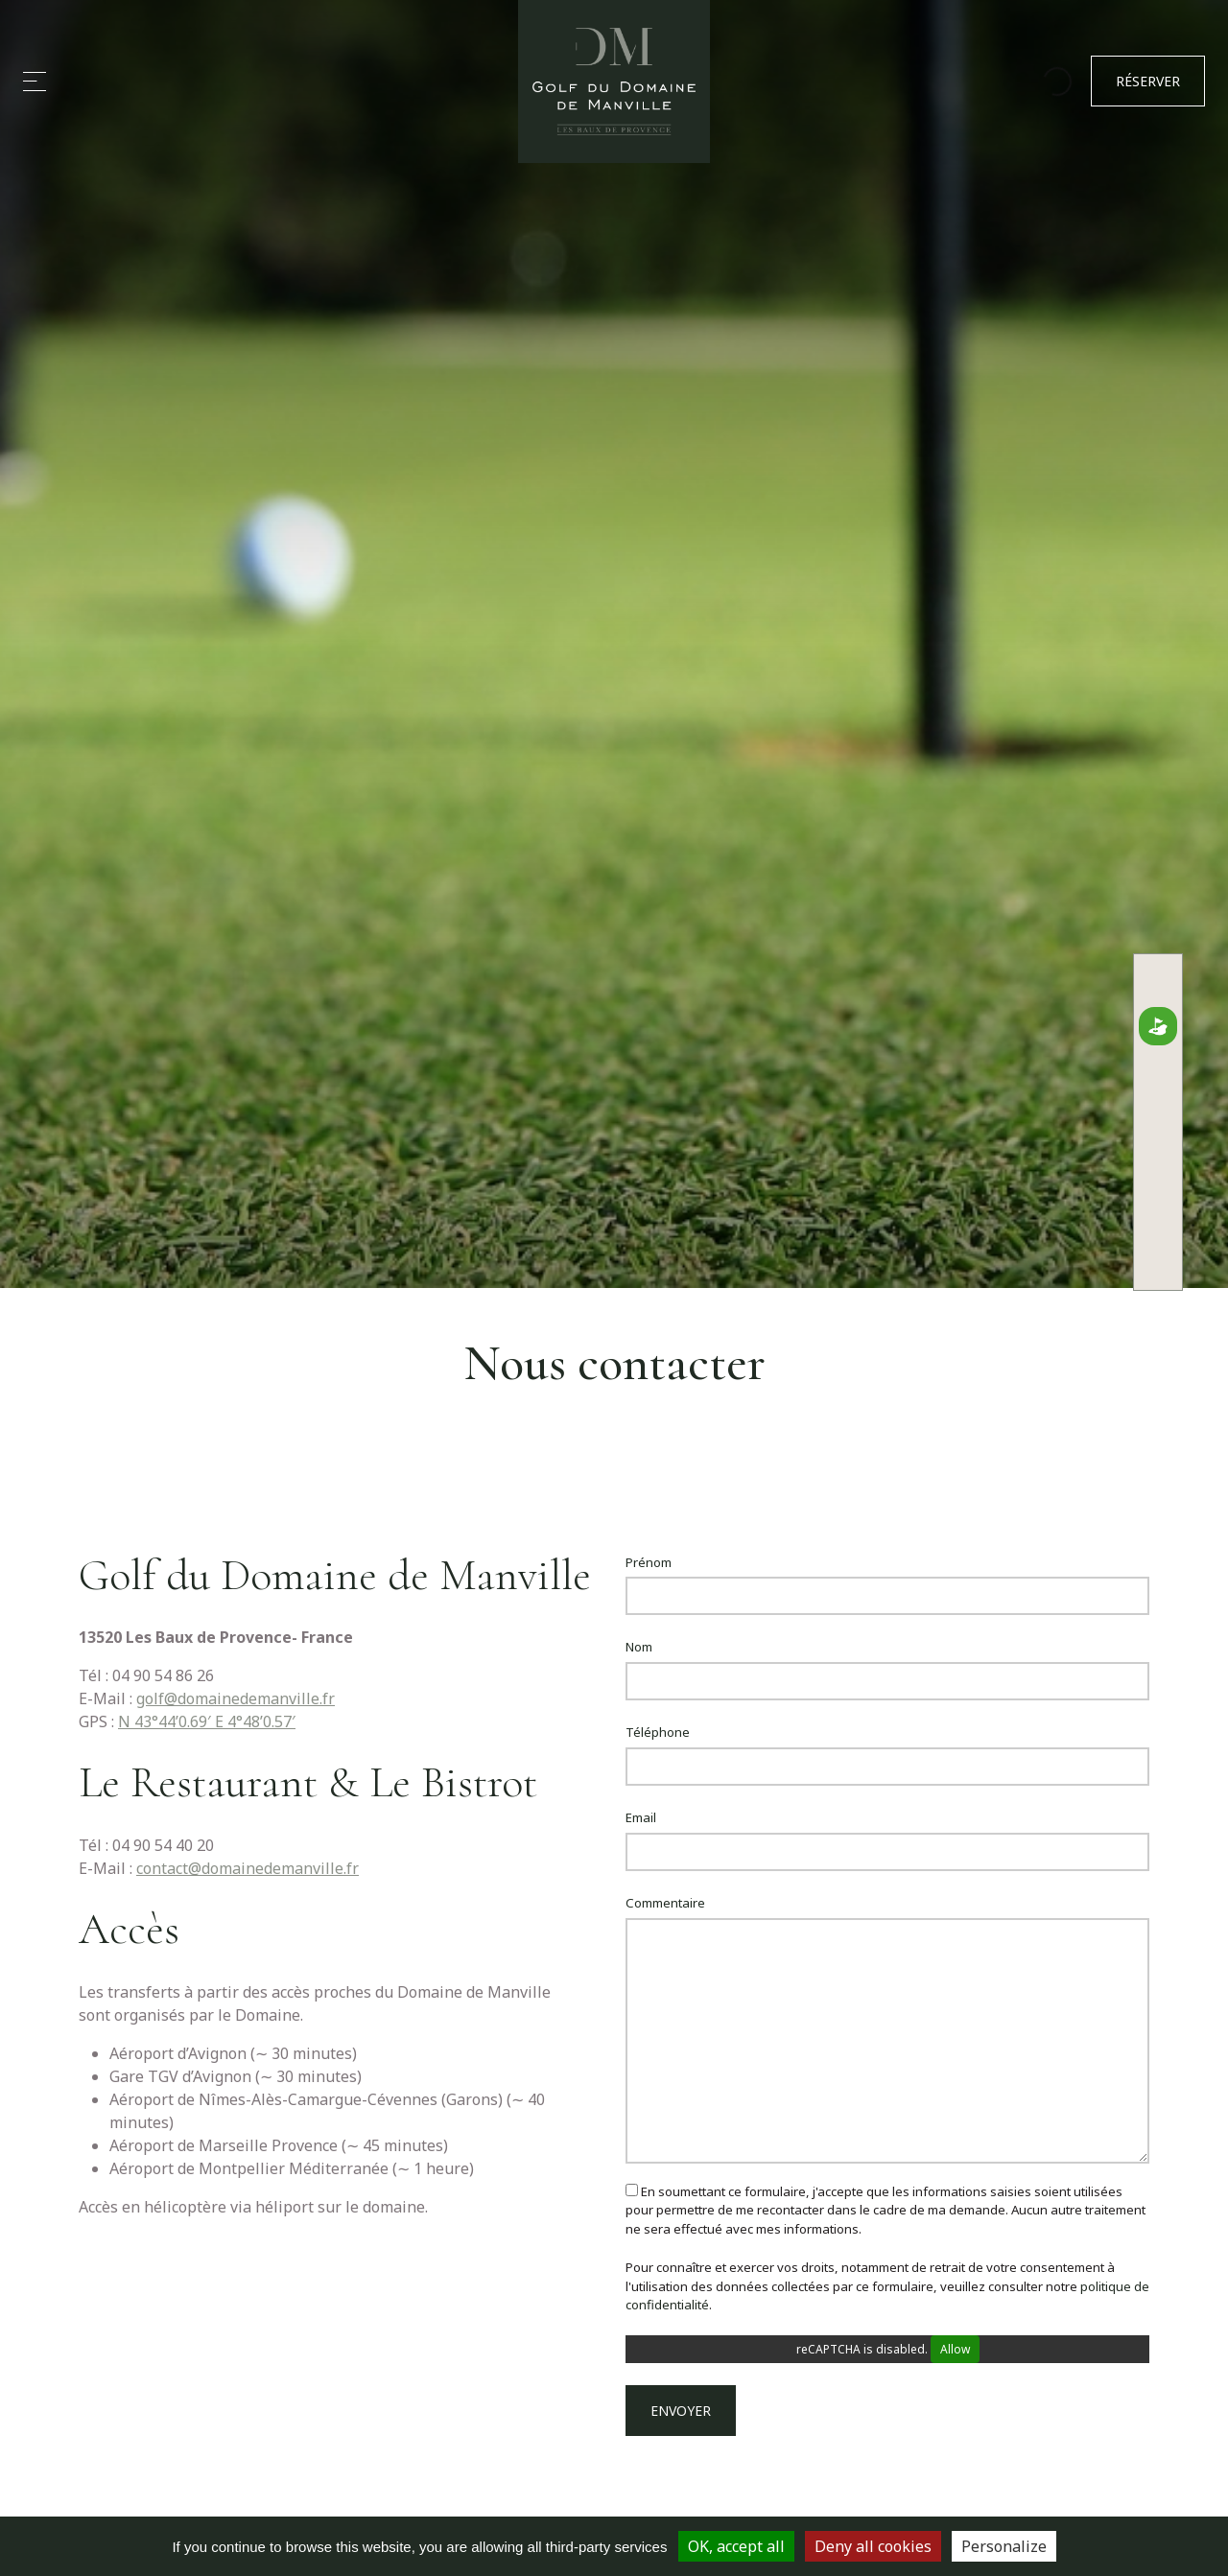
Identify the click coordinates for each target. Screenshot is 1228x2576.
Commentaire (665, 1902)
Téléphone (658, 1732)
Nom (639, 1646)
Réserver (1148, 82)
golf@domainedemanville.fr (235, 1698)
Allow (955, 2349)
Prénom (649, 1562)
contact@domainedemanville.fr (247, 1868)
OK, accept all (736, 2546)
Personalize (1004, 2546)
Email (641, 1817)
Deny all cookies (873, 2546)
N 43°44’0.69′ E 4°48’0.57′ (206, 1721)
